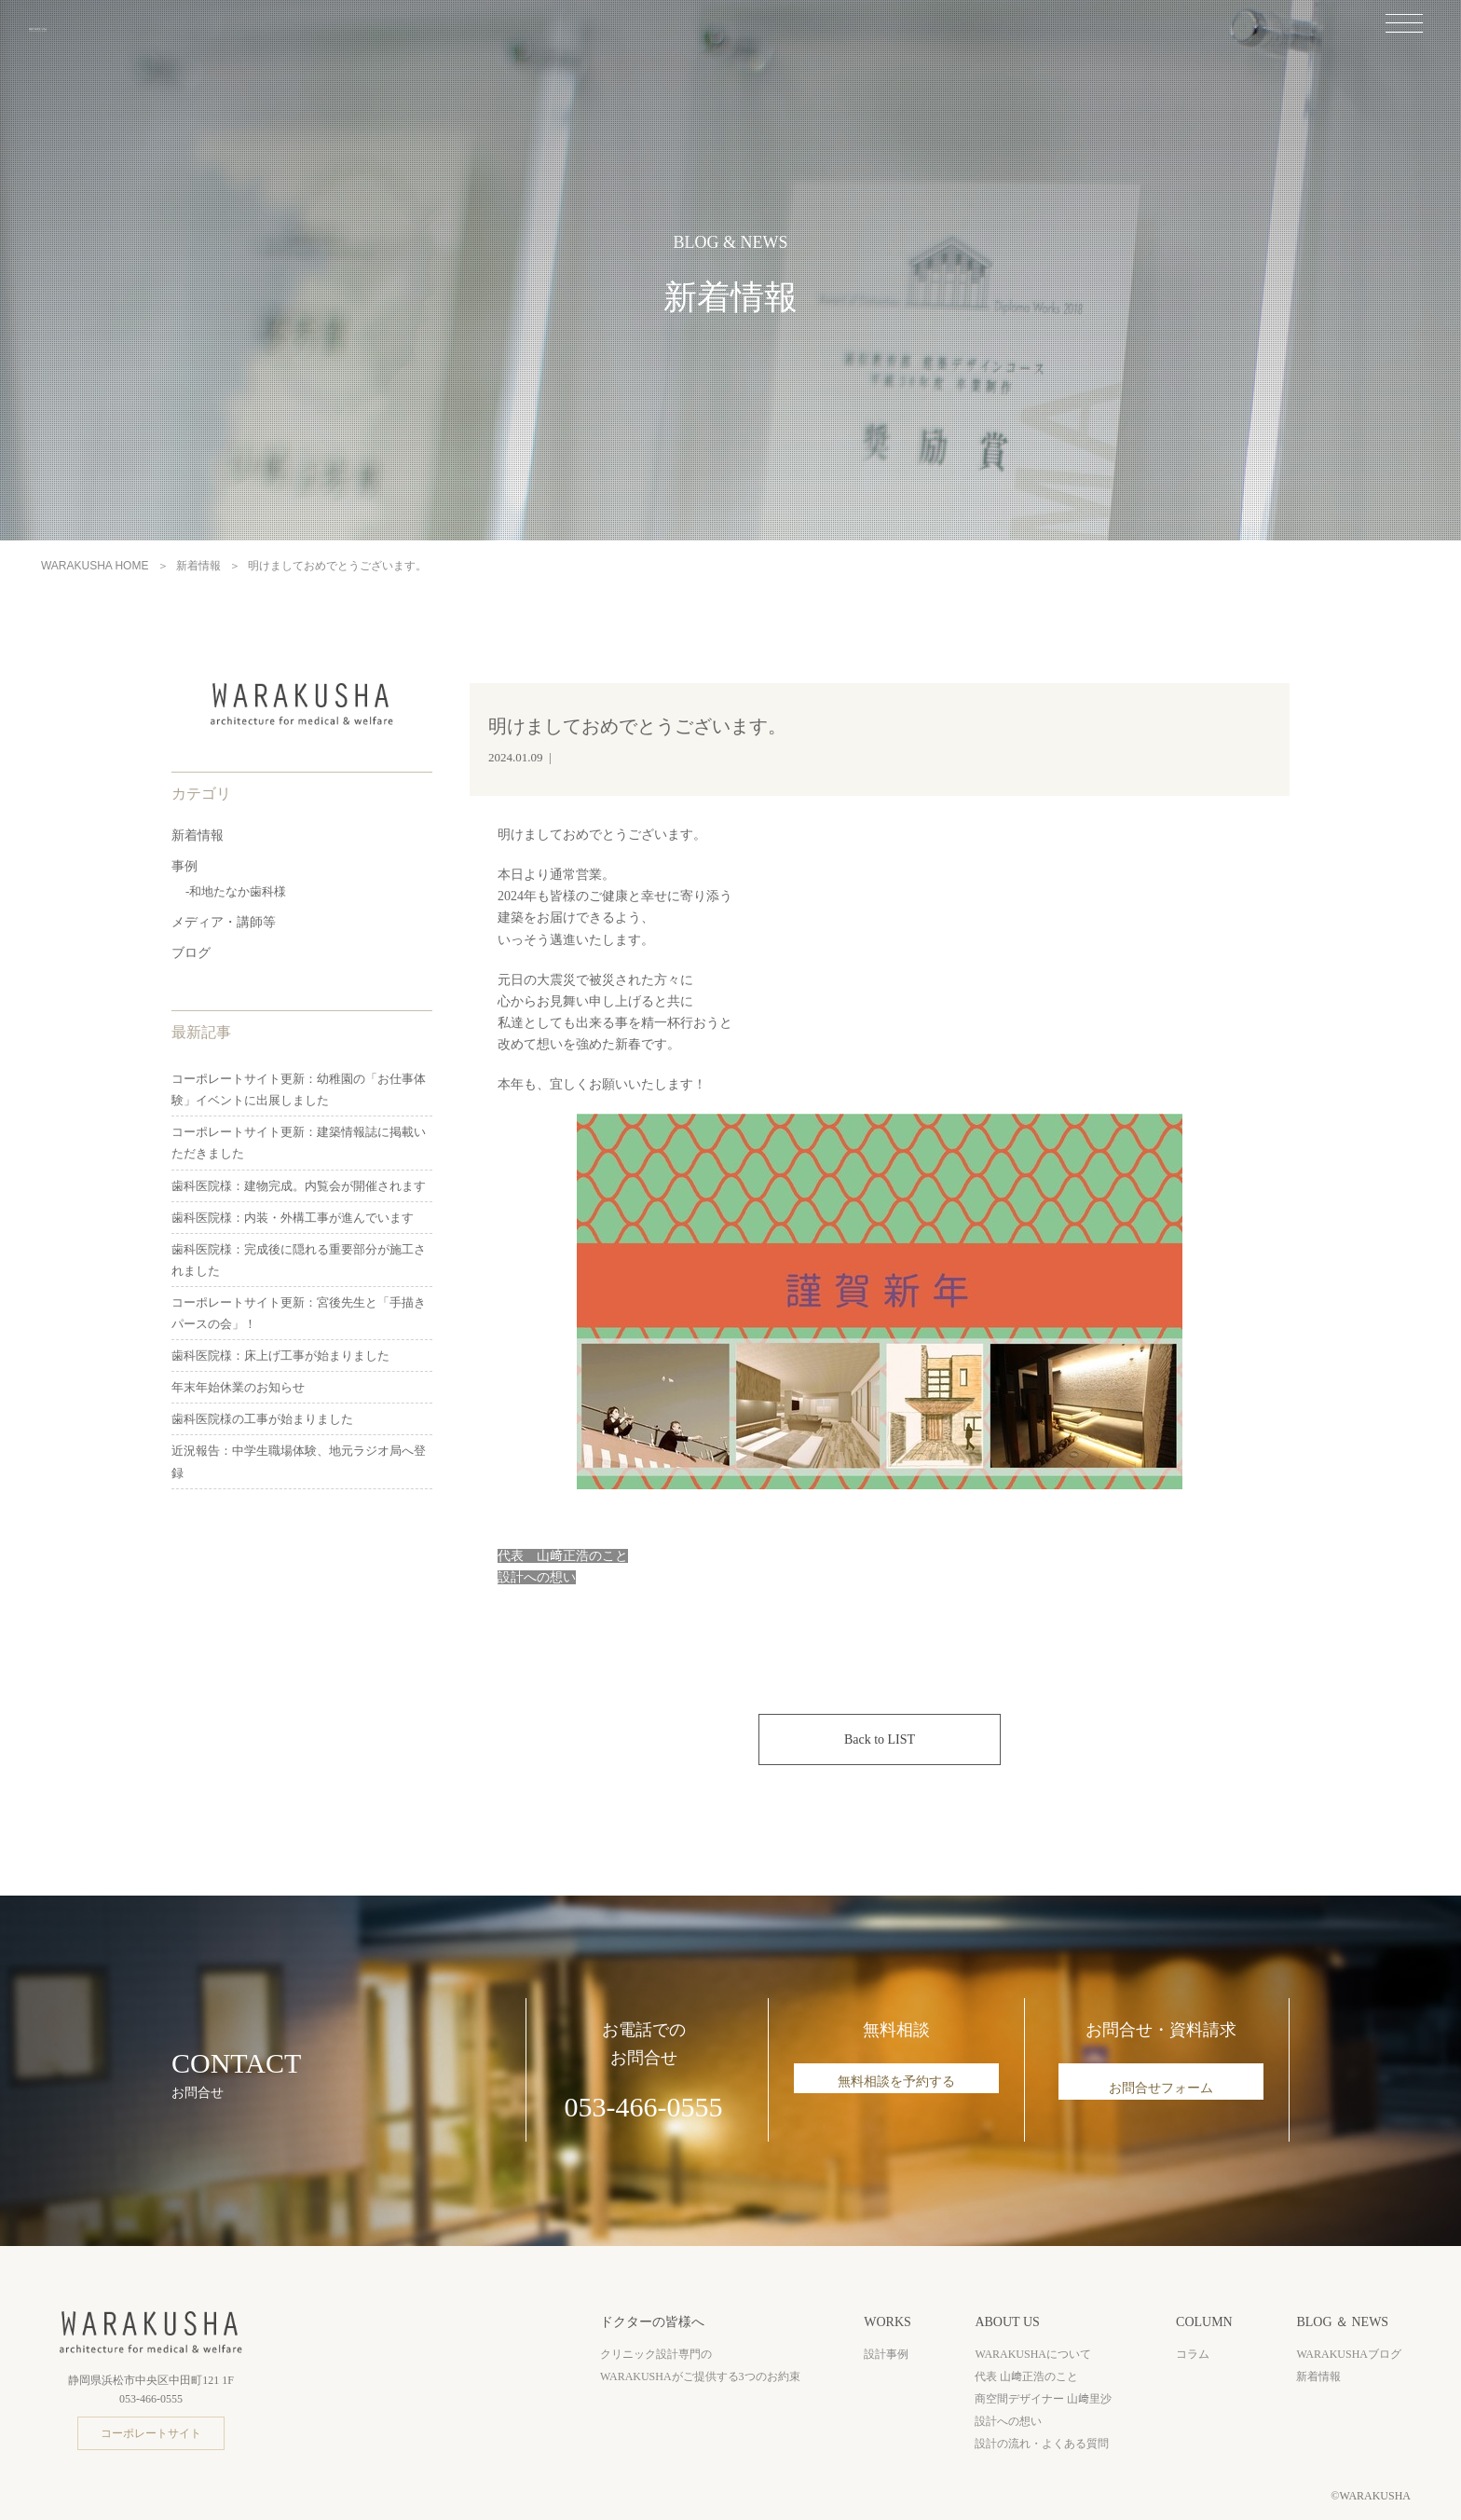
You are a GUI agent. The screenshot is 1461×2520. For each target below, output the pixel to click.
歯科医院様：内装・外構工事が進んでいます (292, 1218)
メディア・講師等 (223, 922)
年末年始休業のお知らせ (238, 1387)
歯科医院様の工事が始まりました (262, 1419)
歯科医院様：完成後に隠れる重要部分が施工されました (298, 1260)
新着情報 (197, 835)
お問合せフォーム (1161, 2088)
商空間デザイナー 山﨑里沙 (1043, 2398)
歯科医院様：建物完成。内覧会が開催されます (298, 1186)
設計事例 (886, 2354)
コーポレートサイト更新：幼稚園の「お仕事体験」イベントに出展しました (298, 1089)
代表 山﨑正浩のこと (1026, 2376)
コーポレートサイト (151, 2433)
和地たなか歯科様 (237, 891)
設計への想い (1008, 2421)
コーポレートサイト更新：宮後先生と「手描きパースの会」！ (298, 1313)
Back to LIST (879, 1739)
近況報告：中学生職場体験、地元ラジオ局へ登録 (298, 1461)
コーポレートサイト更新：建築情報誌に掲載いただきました (298, 1142)
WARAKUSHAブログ (1348, 2354)
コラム (1192, 2354)
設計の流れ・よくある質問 (1042, 2443)
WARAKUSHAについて (1033, 2354)
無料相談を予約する (896, 2088)
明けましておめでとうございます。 (637, 726)
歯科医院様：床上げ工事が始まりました (280, 1356)
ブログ (191, 953)
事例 (184, 866)
